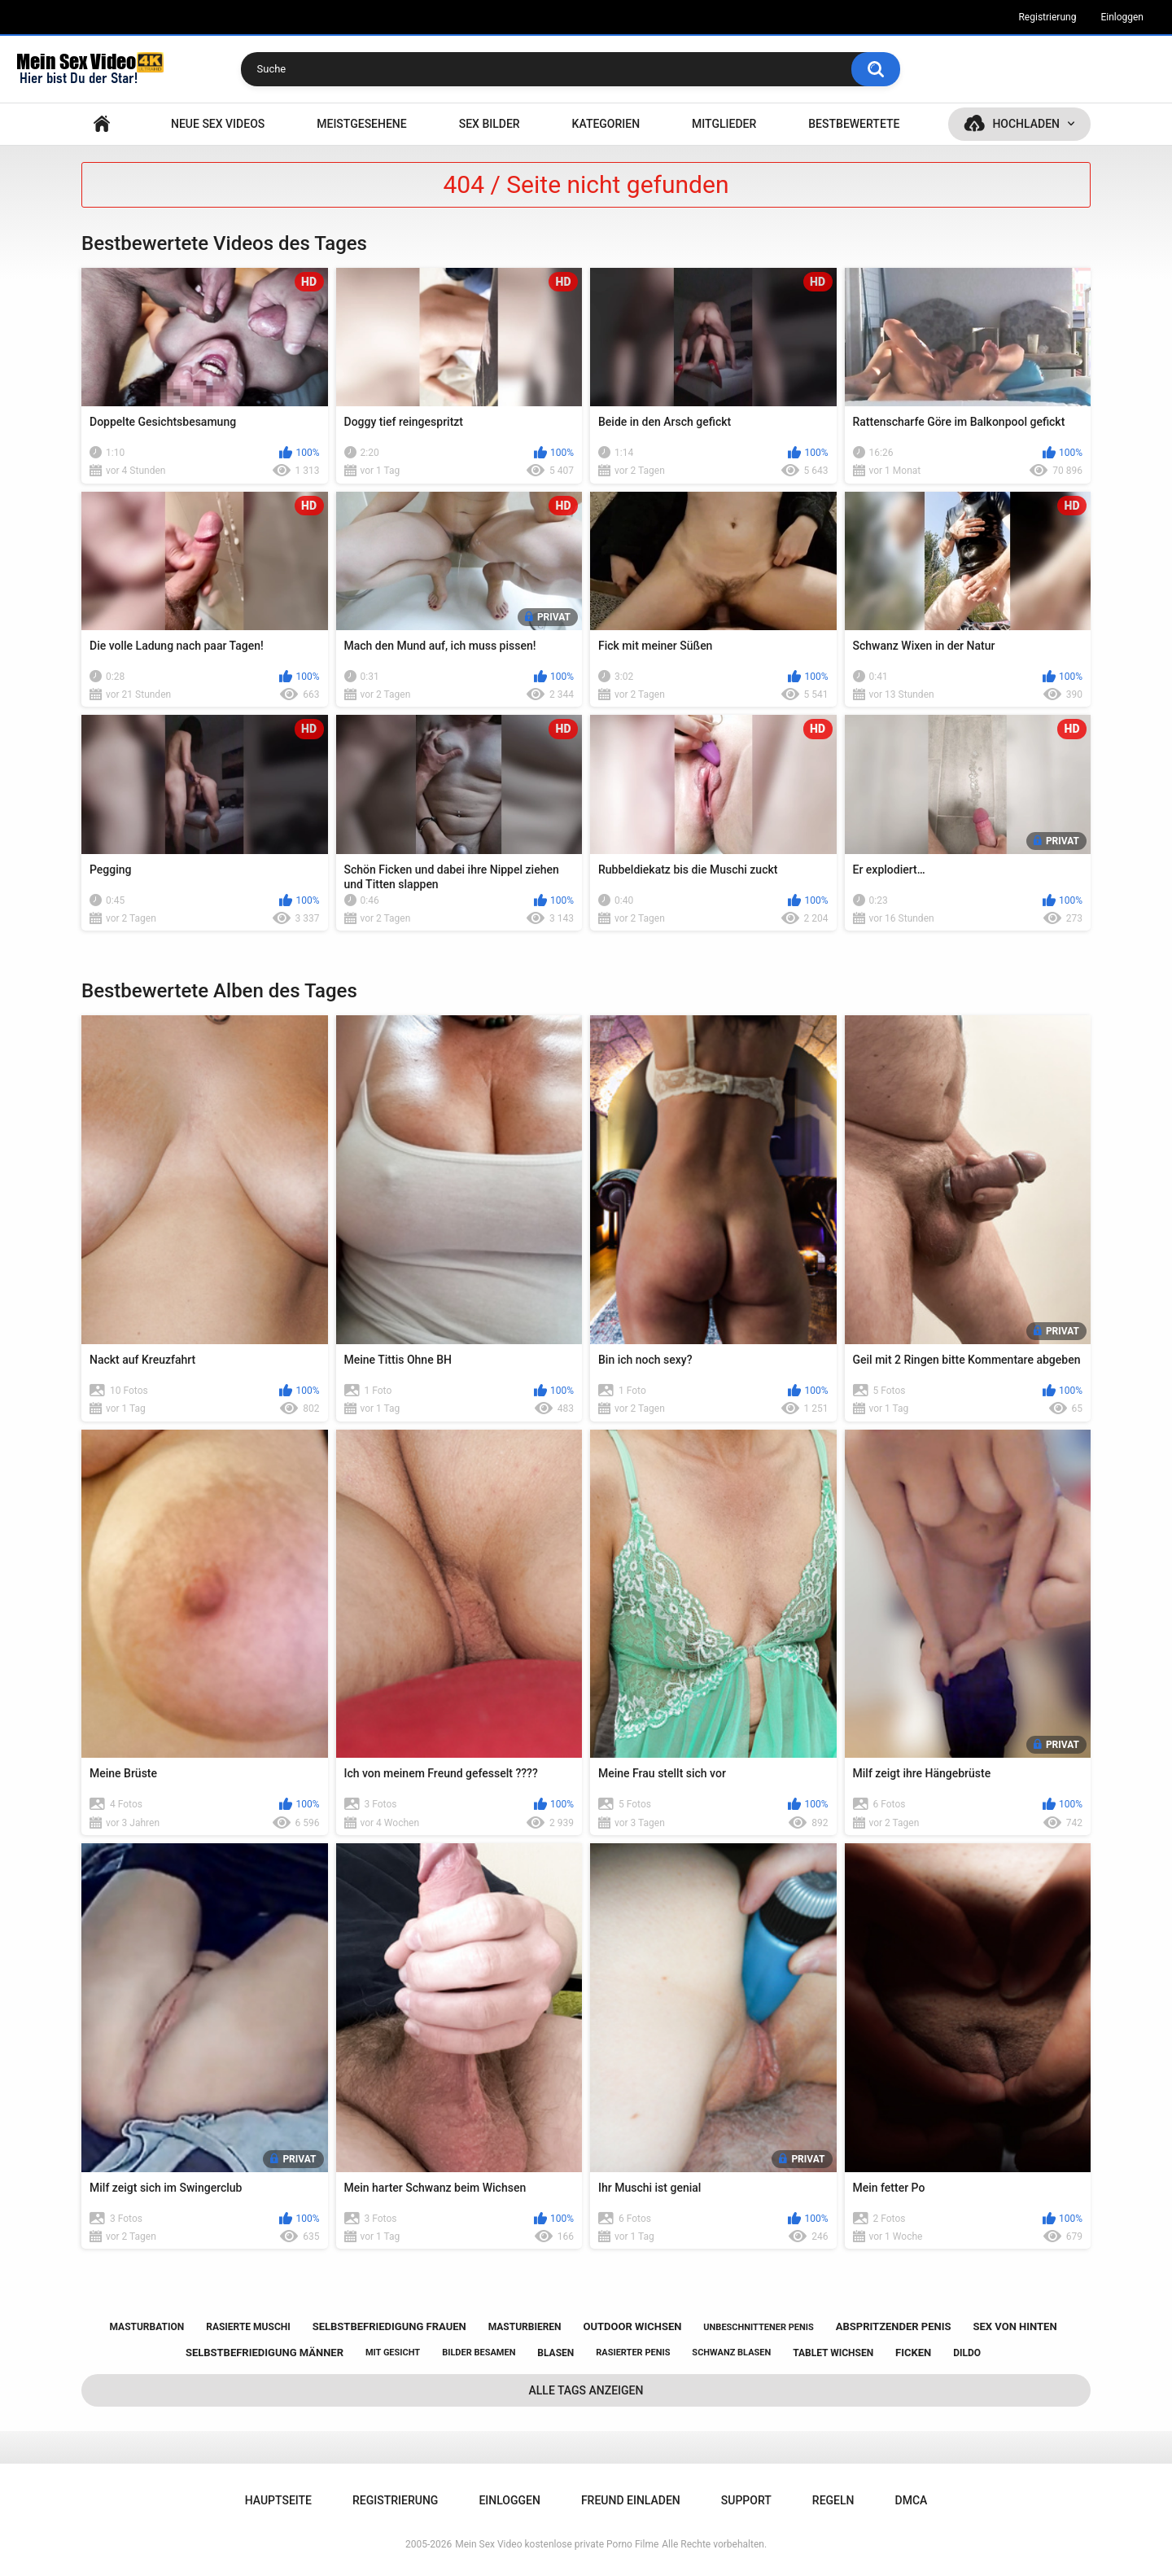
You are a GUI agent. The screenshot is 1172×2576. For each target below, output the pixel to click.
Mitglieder (724, 123)
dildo (967, 2353)
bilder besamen (478, 2352)
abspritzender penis (893, 2326)
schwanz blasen (731, 2352)
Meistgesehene (361, 123)
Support (746, 2500)
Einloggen (1122, 17)
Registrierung (1047, 17)
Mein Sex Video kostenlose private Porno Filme (556, 2544)
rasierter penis (633, 2352)
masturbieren (525, 2327)
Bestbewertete (853, 123)
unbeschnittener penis (758, 2327)
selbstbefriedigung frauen (389, 2326)
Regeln (833, 2500)
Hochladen (1026, 123)
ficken (913, 2352)
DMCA (911, 2500)
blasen (555, 2353)
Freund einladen (630, 2500)
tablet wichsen (833, 2353)
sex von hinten (1014, 2326)
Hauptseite (101, 124)
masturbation (146, 2327)
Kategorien (606, 123)
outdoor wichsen (633, 2326)
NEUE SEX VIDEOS (218, 123)
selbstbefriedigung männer (264, 2352)
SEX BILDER (489, 123)
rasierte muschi (248, 2327)
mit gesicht (392, 2352)
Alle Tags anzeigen (586, 2390)
